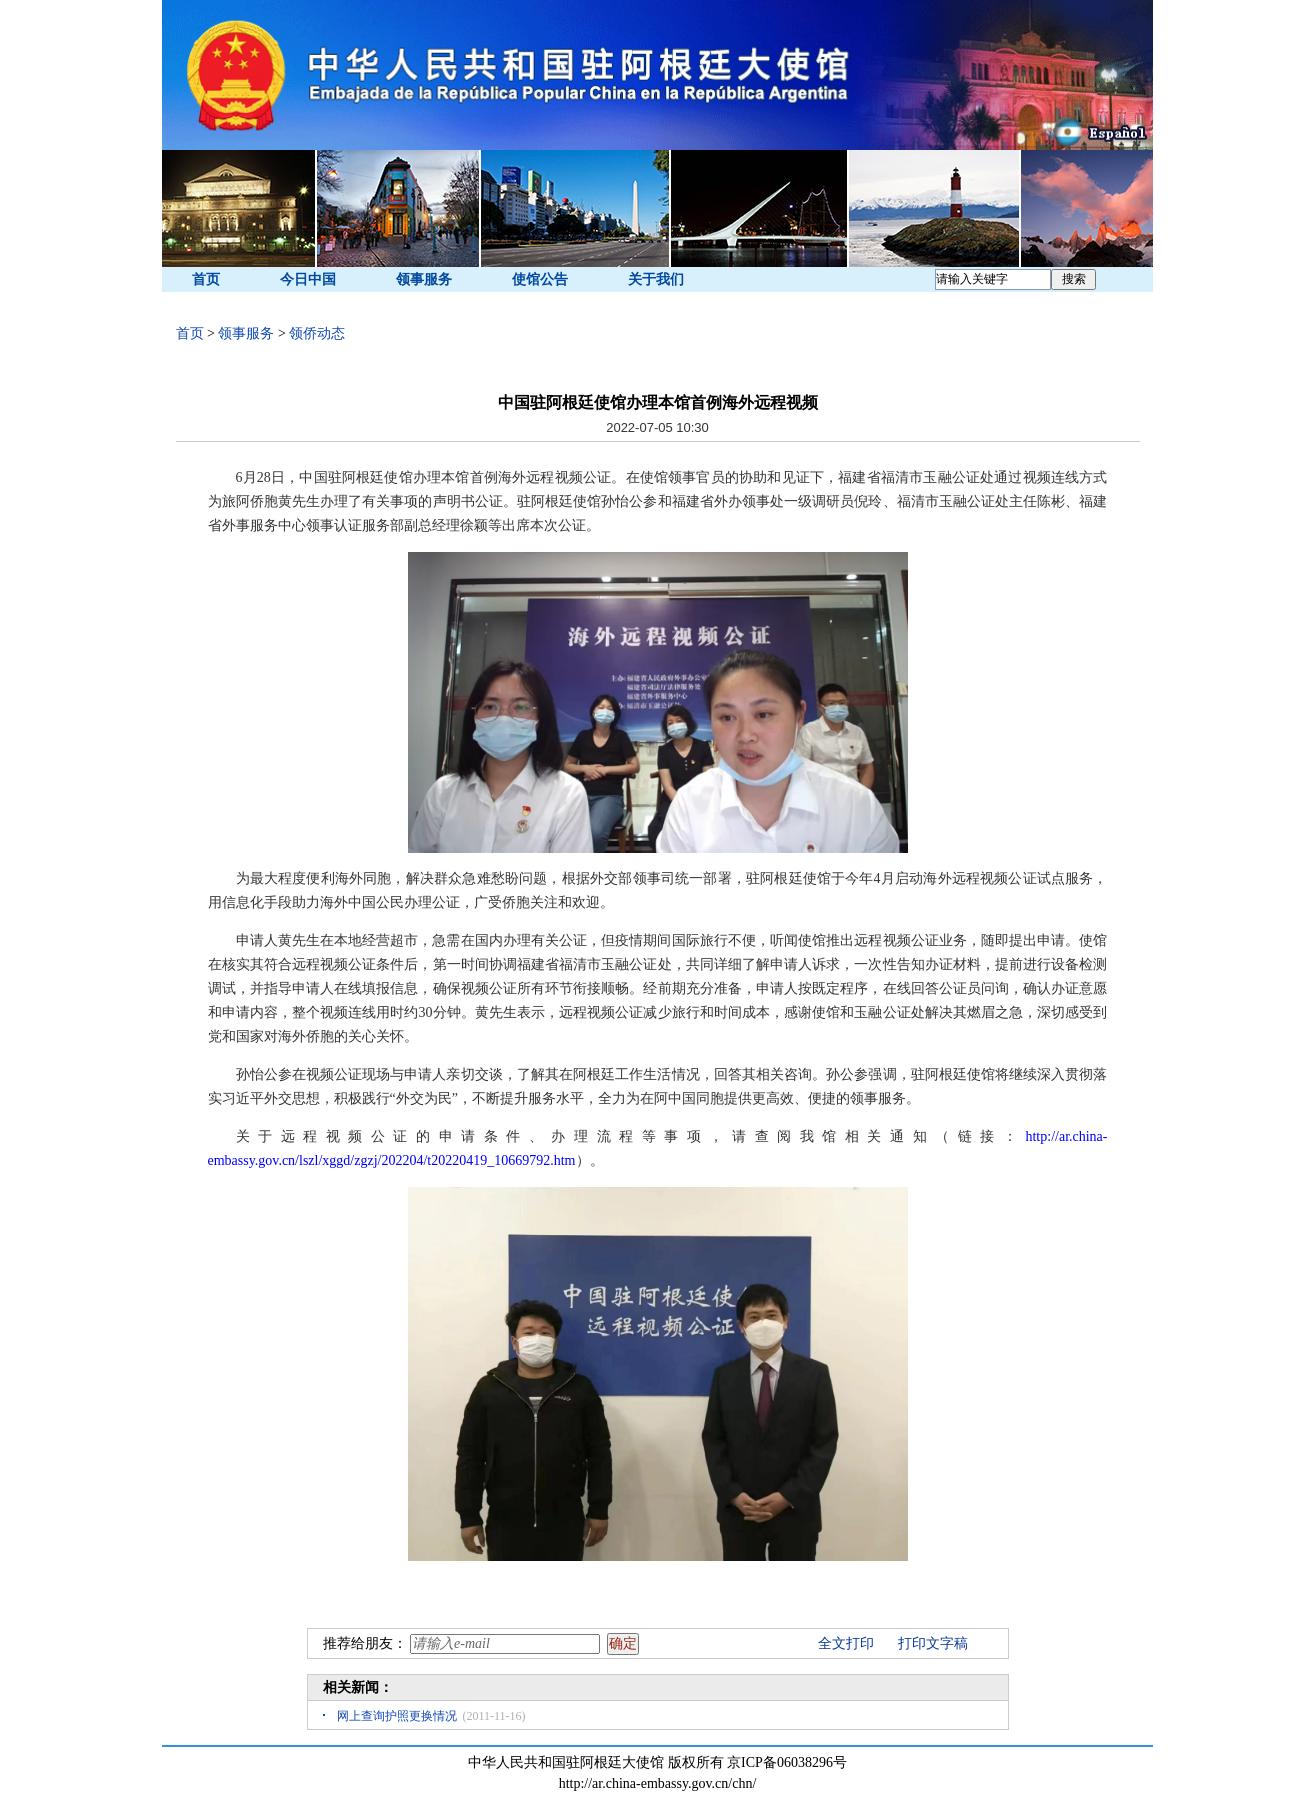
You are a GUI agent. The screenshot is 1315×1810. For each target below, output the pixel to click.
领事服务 (424, 279)
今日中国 (308, 279)
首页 (206, 279)
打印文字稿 (933, 1643)
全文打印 (846, 1643)
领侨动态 (317, 333)
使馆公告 (540, 279)
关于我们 (656, 279)
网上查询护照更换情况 (397, 1716)
